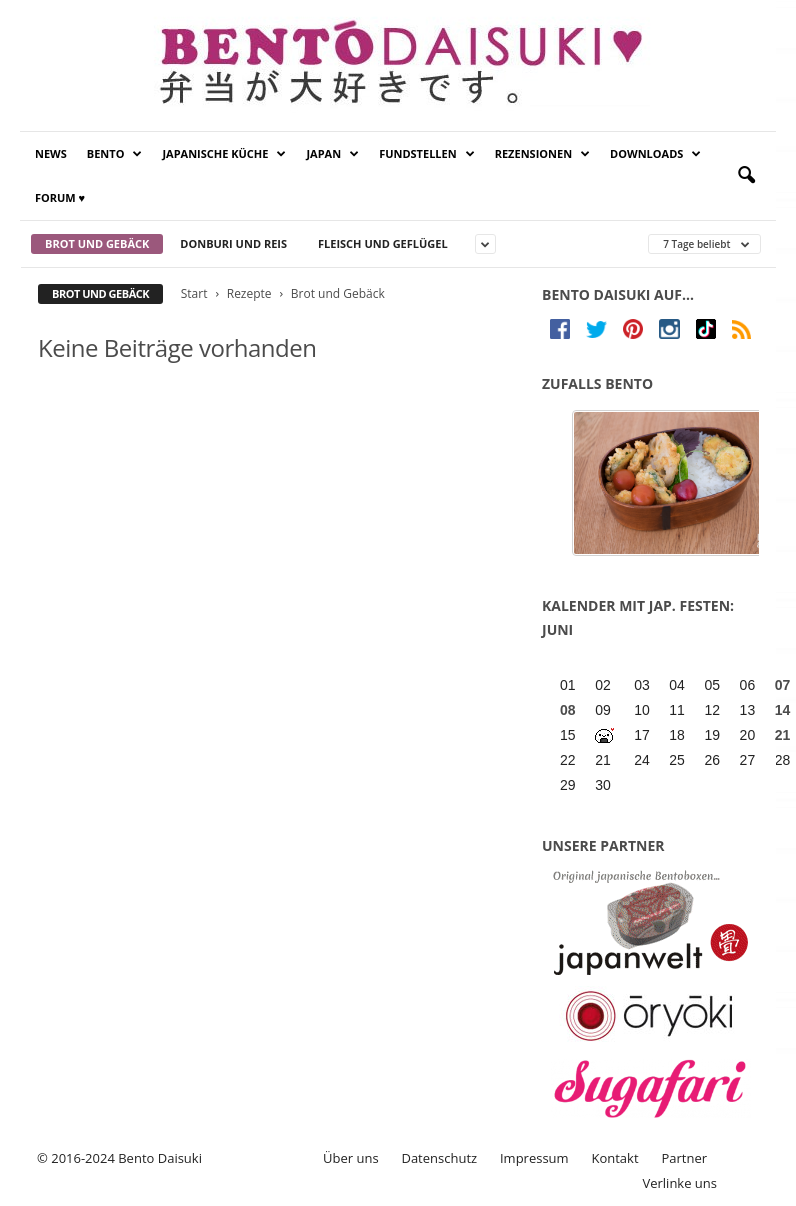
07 (783, 685)
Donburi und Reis (233, 243)
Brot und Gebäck (97, 243)
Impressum (534, 1158)
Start (194, 293)
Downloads (655, 154)
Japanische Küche (224, 154)
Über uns (351, 1158)
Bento (115, 154)
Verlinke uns (679, 1183)
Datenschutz (439, 1158)
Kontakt (614, 1158)
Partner (684, 1158)
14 (783, 710)
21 (783, 735)
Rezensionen (542, 154)
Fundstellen (427, 154)
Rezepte (249, 293)
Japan (332, 154)
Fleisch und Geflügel (383, 243)
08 (568, 710)
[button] (746, 176)
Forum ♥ (60, 197)
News (51, 153)
